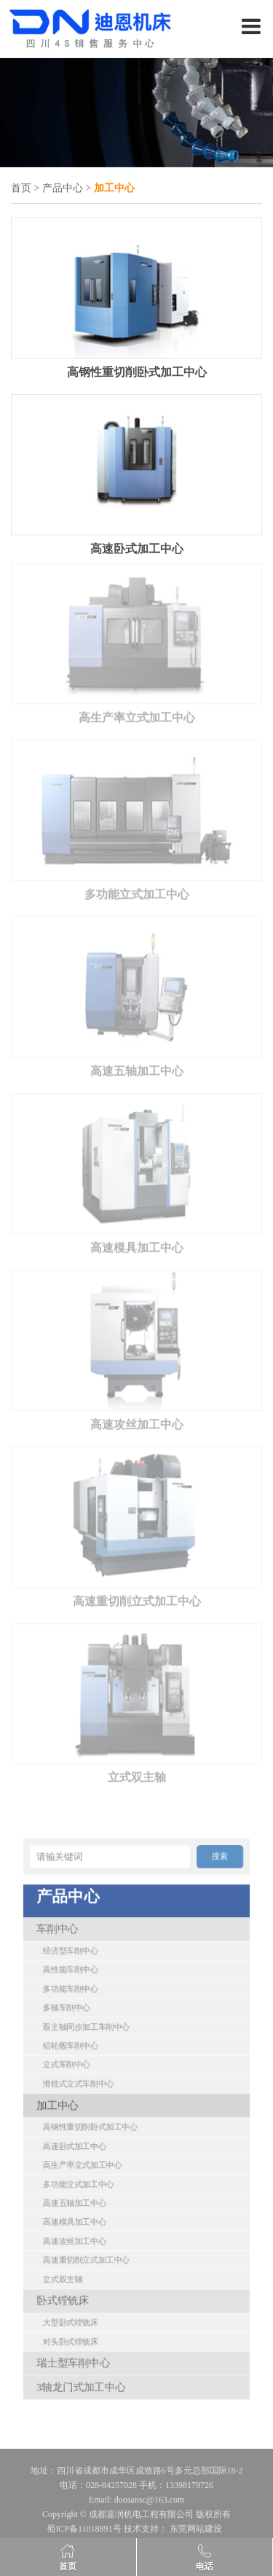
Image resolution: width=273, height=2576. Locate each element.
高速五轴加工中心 (136, 1066)
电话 (204, 2566)
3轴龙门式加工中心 (104, 2274)
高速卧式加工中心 (136, 547)
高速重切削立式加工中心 (137, 1596)
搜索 (184, 1967)
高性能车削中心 (98, 2033)
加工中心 (91, 2111)
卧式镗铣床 (94, 2224)
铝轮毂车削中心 (98, 2076)
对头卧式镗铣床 (98, 2248)
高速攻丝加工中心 (136, 1419)
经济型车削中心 (98, 2022)
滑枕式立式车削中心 (102, 2099)
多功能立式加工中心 (136, 890)
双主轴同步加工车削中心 (107, 2065)
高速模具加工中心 (136, 1243)
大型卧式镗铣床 (98, 2236)
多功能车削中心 (98, 2044)
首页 (21, 188)
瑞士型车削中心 (100, 2260)
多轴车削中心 (96, 2054)
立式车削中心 (96, 2088)
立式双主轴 (137, 1773)
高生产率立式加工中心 (137, 713)
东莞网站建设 (196, 2532)
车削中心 (91, 2010)
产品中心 (62, 188)
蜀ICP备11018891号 (84, 2532)
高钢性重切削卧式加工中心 (137, 370)
